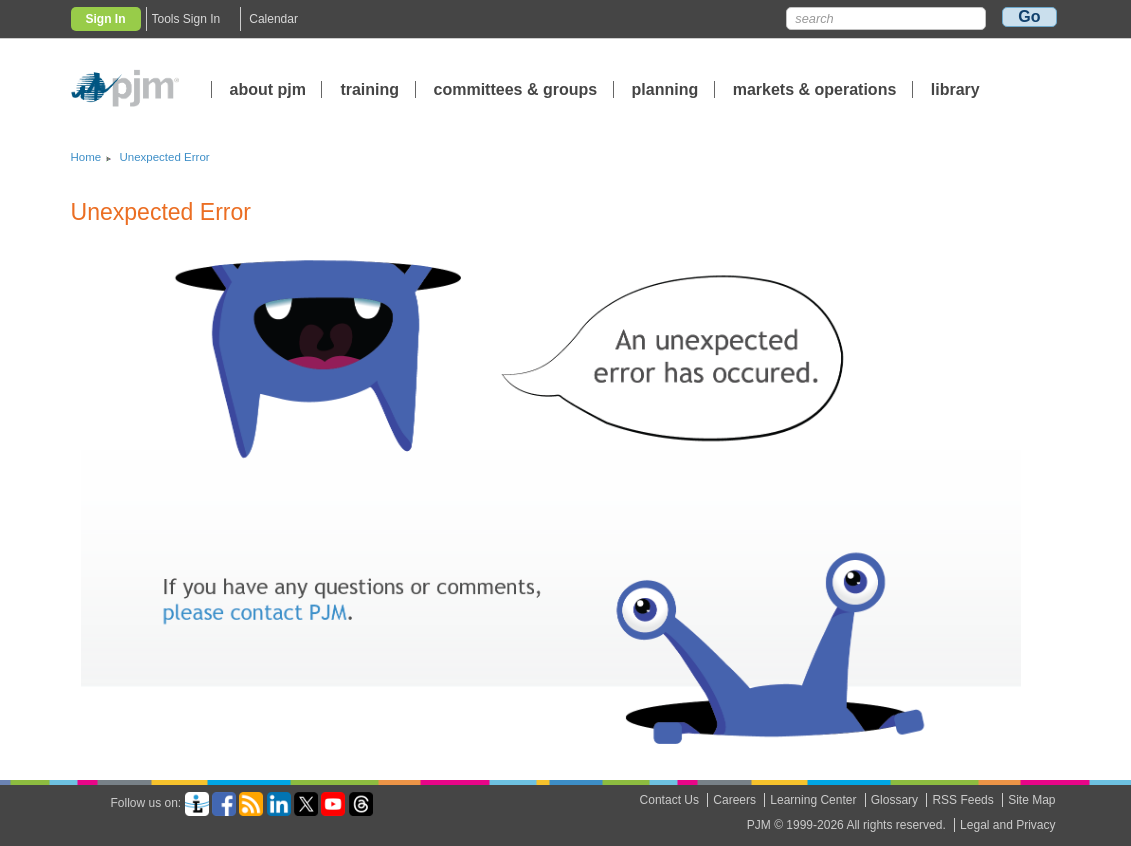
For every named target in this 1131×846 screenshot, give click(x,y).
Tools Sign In (186, 19)
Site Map (1031, 800)
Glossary (894, 800)
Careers (734, 800)
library (955, 89)
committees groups (516, 89)
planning (665, 89)
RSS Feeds (962, 800)
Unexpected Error (164, 157)
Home (86, 157)
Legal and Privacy (1007, 825)
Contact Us (669, 800)
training (371, 89)
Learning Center (813, 800)
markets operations (815, 89)
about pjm (268, 89)
